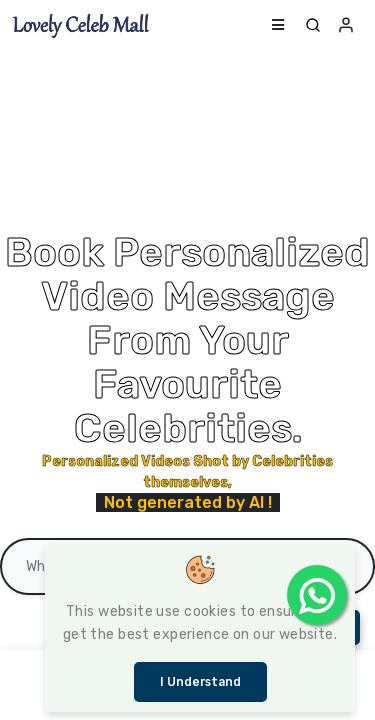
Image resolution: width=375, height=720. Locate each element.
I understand (200, 682)
